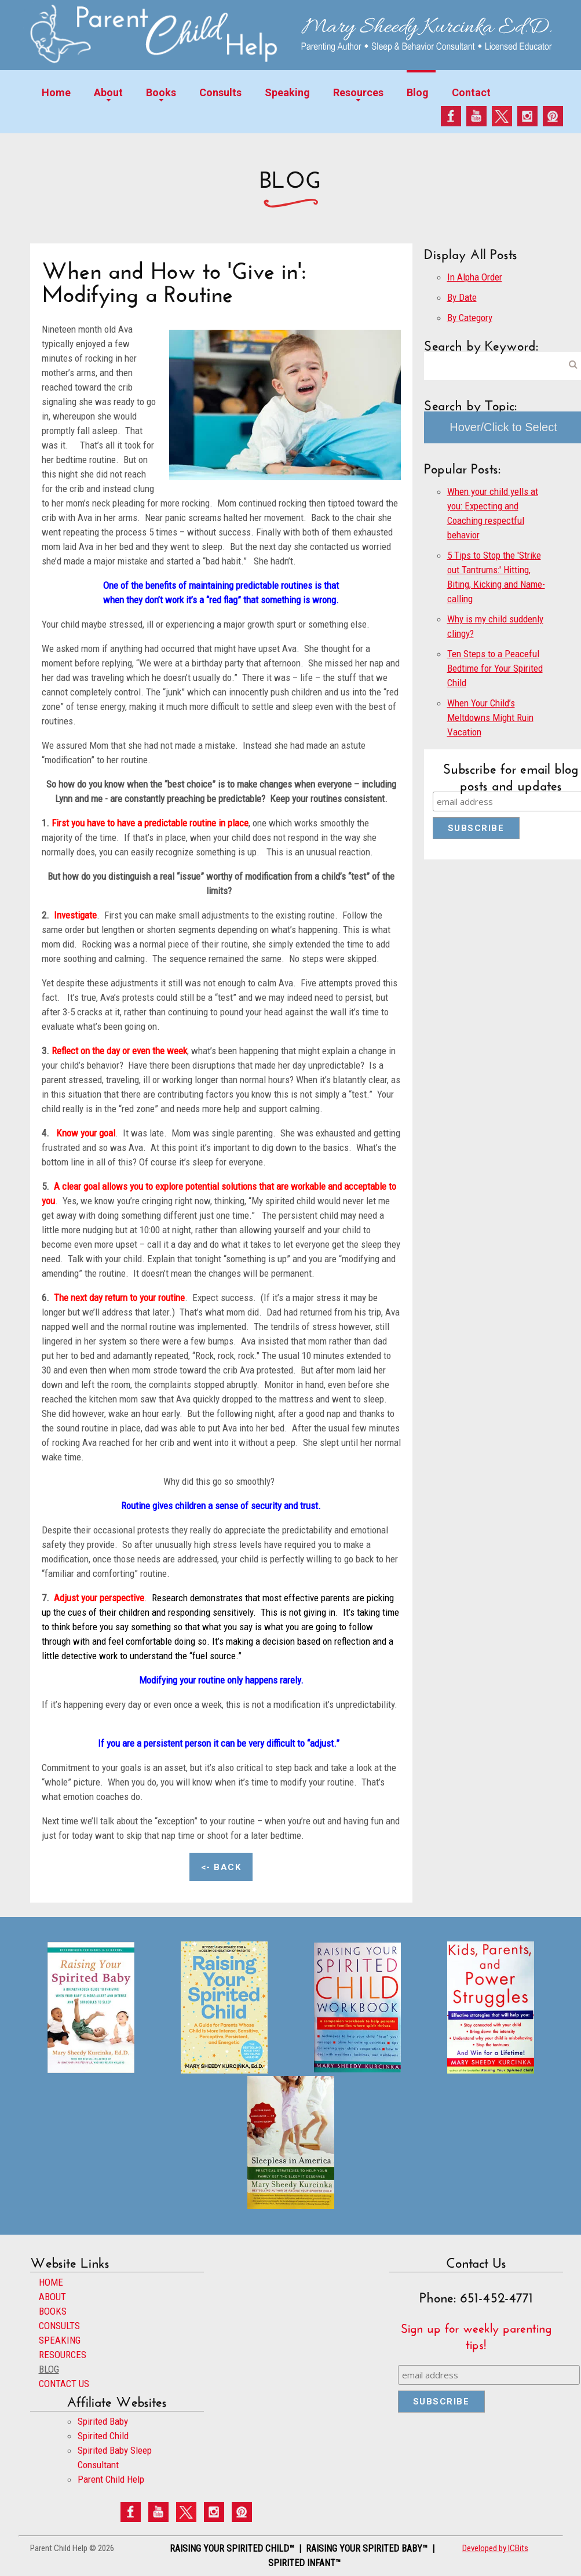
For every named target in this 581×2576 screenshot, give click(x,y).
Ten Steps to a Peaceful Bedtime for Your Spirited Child (495, 668)
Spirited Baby (103, 2421)
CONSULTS (59, 2325)
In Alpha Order (474, 277)
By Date (462, 297)
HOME (51, 2282)
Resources (358, 92)
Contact (471, 92)
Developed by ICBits (495, 2548)
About (108, 92)
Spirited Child (103, 2436)
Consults (220, 92)
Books (161, 92)
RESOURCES (62, 2354)
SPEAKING (60, 2340)
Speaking (287, 92)
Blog (418, 92)
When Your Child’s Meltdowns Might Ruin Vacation (490, 717)
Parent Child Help (111, 2479)
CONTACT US (64, 2383)
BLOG (49, 2369)
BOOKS (53, 2311)
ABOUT (52, 2296)
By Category (469, 317)
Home (56, 92)
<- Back (221, 1867)
